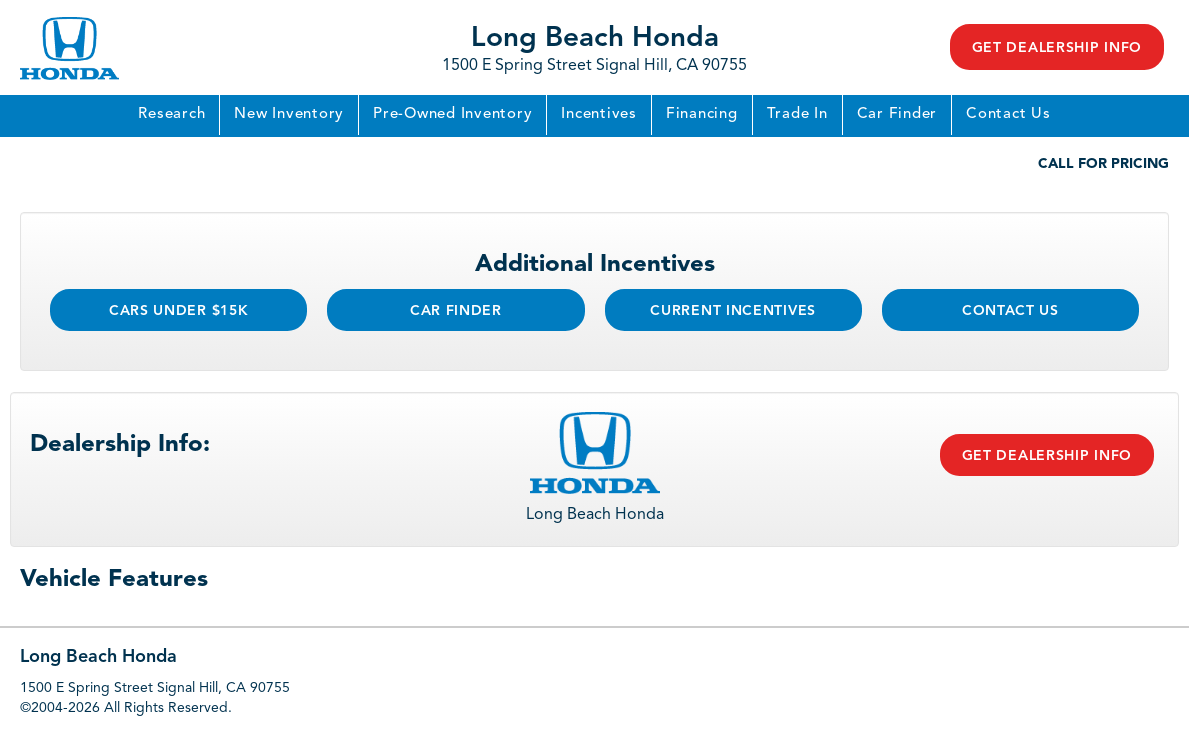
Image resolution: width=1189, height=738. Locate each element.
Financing (702, 114)
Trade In (797, 114)
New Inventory (289, 114)
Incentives (599, 114)
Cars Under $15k (179, 311)
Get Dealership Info (1057, 48)
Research (171, 114)
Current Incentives (733, 311)
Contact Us (1008, 114)
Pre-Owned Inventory (452, 114)
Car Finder (897, 114)
